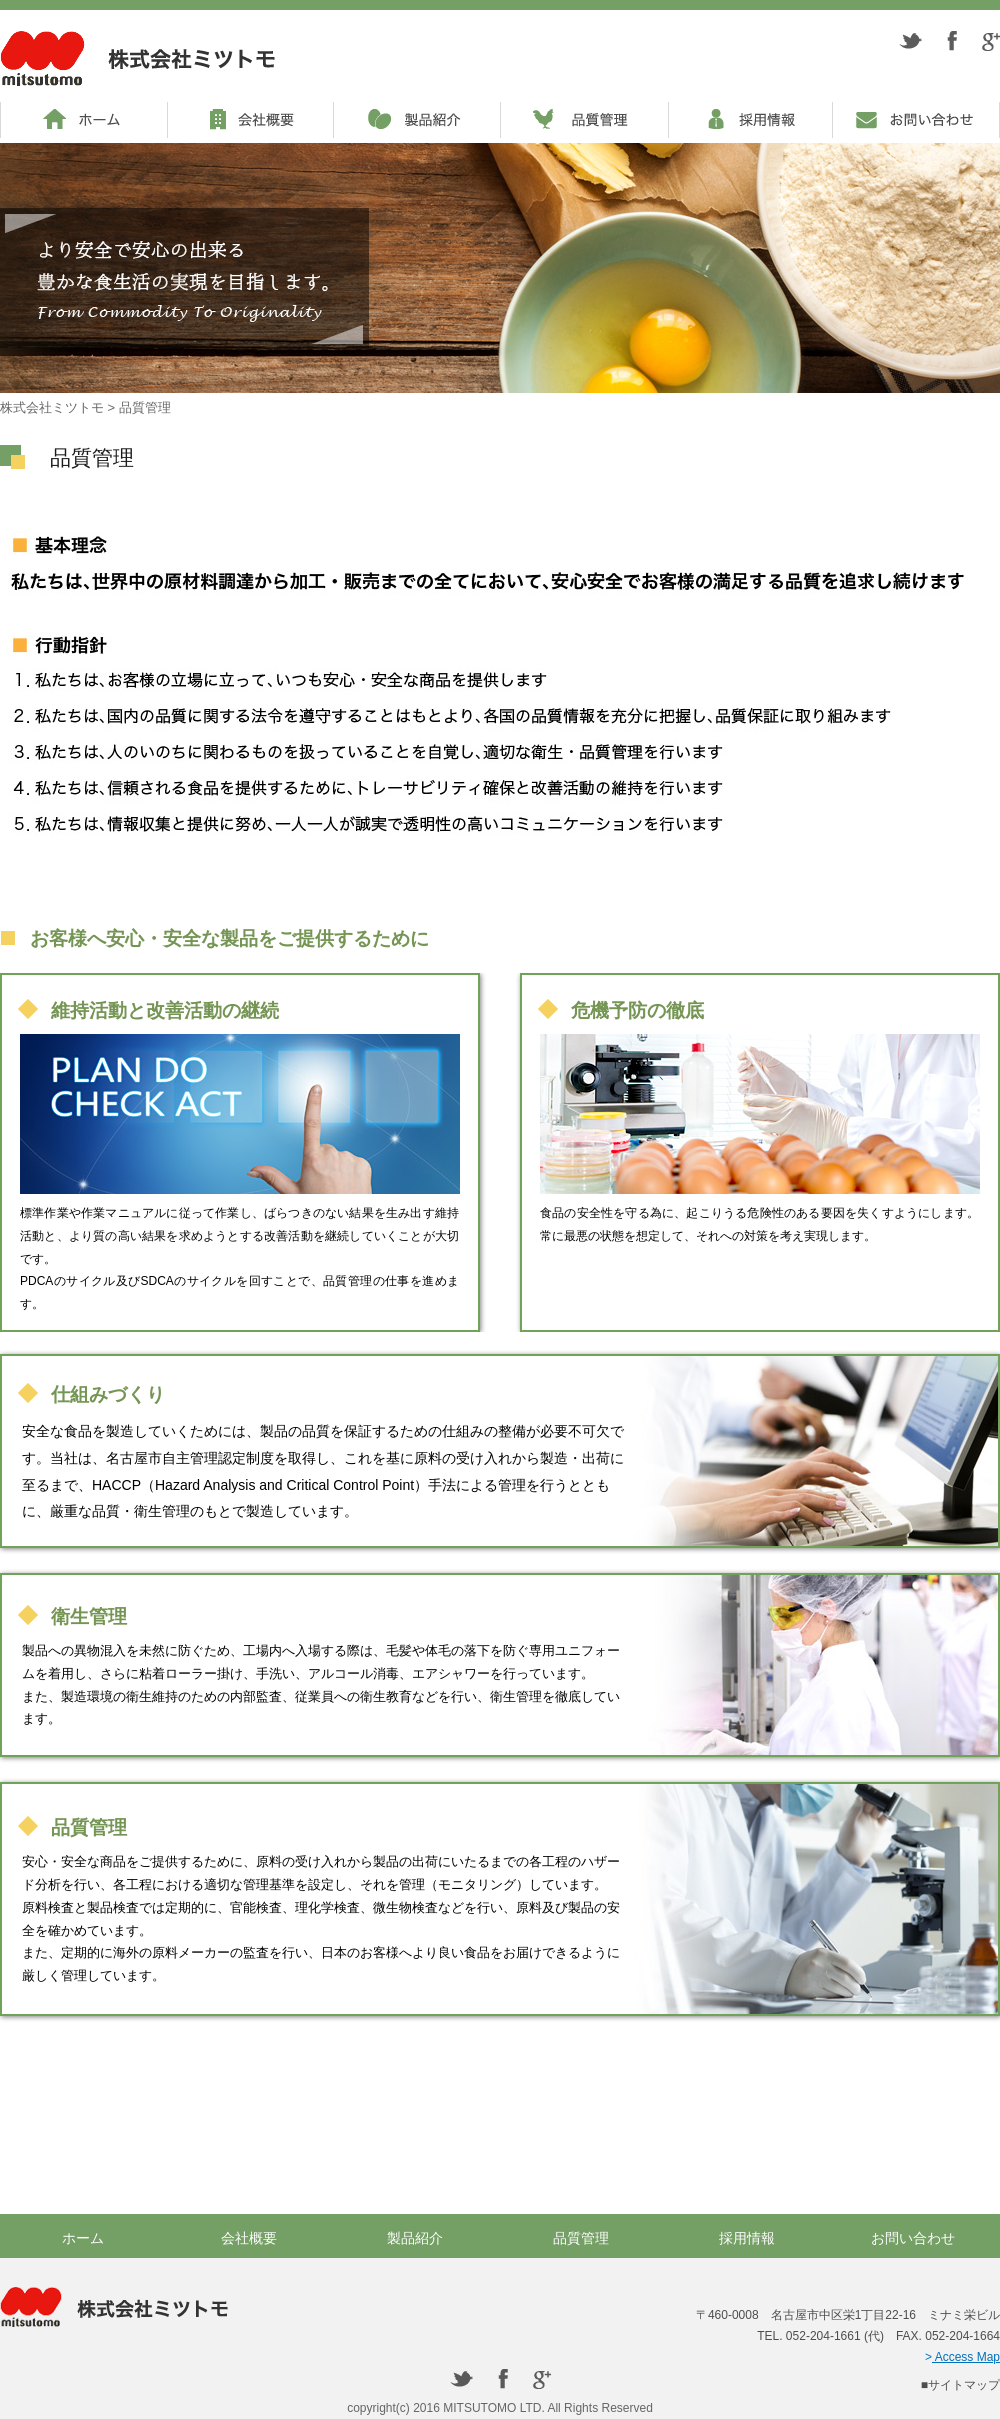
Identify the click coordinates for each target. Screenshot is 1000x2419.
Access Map (966, 2357)
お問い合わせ (913, 2238)
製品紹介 (415, 2238)
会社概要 (249, 2238)
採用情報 (747, 2238)
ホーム (83, 2238)
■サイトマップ (960, 2385)
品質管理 (581, 2238)
